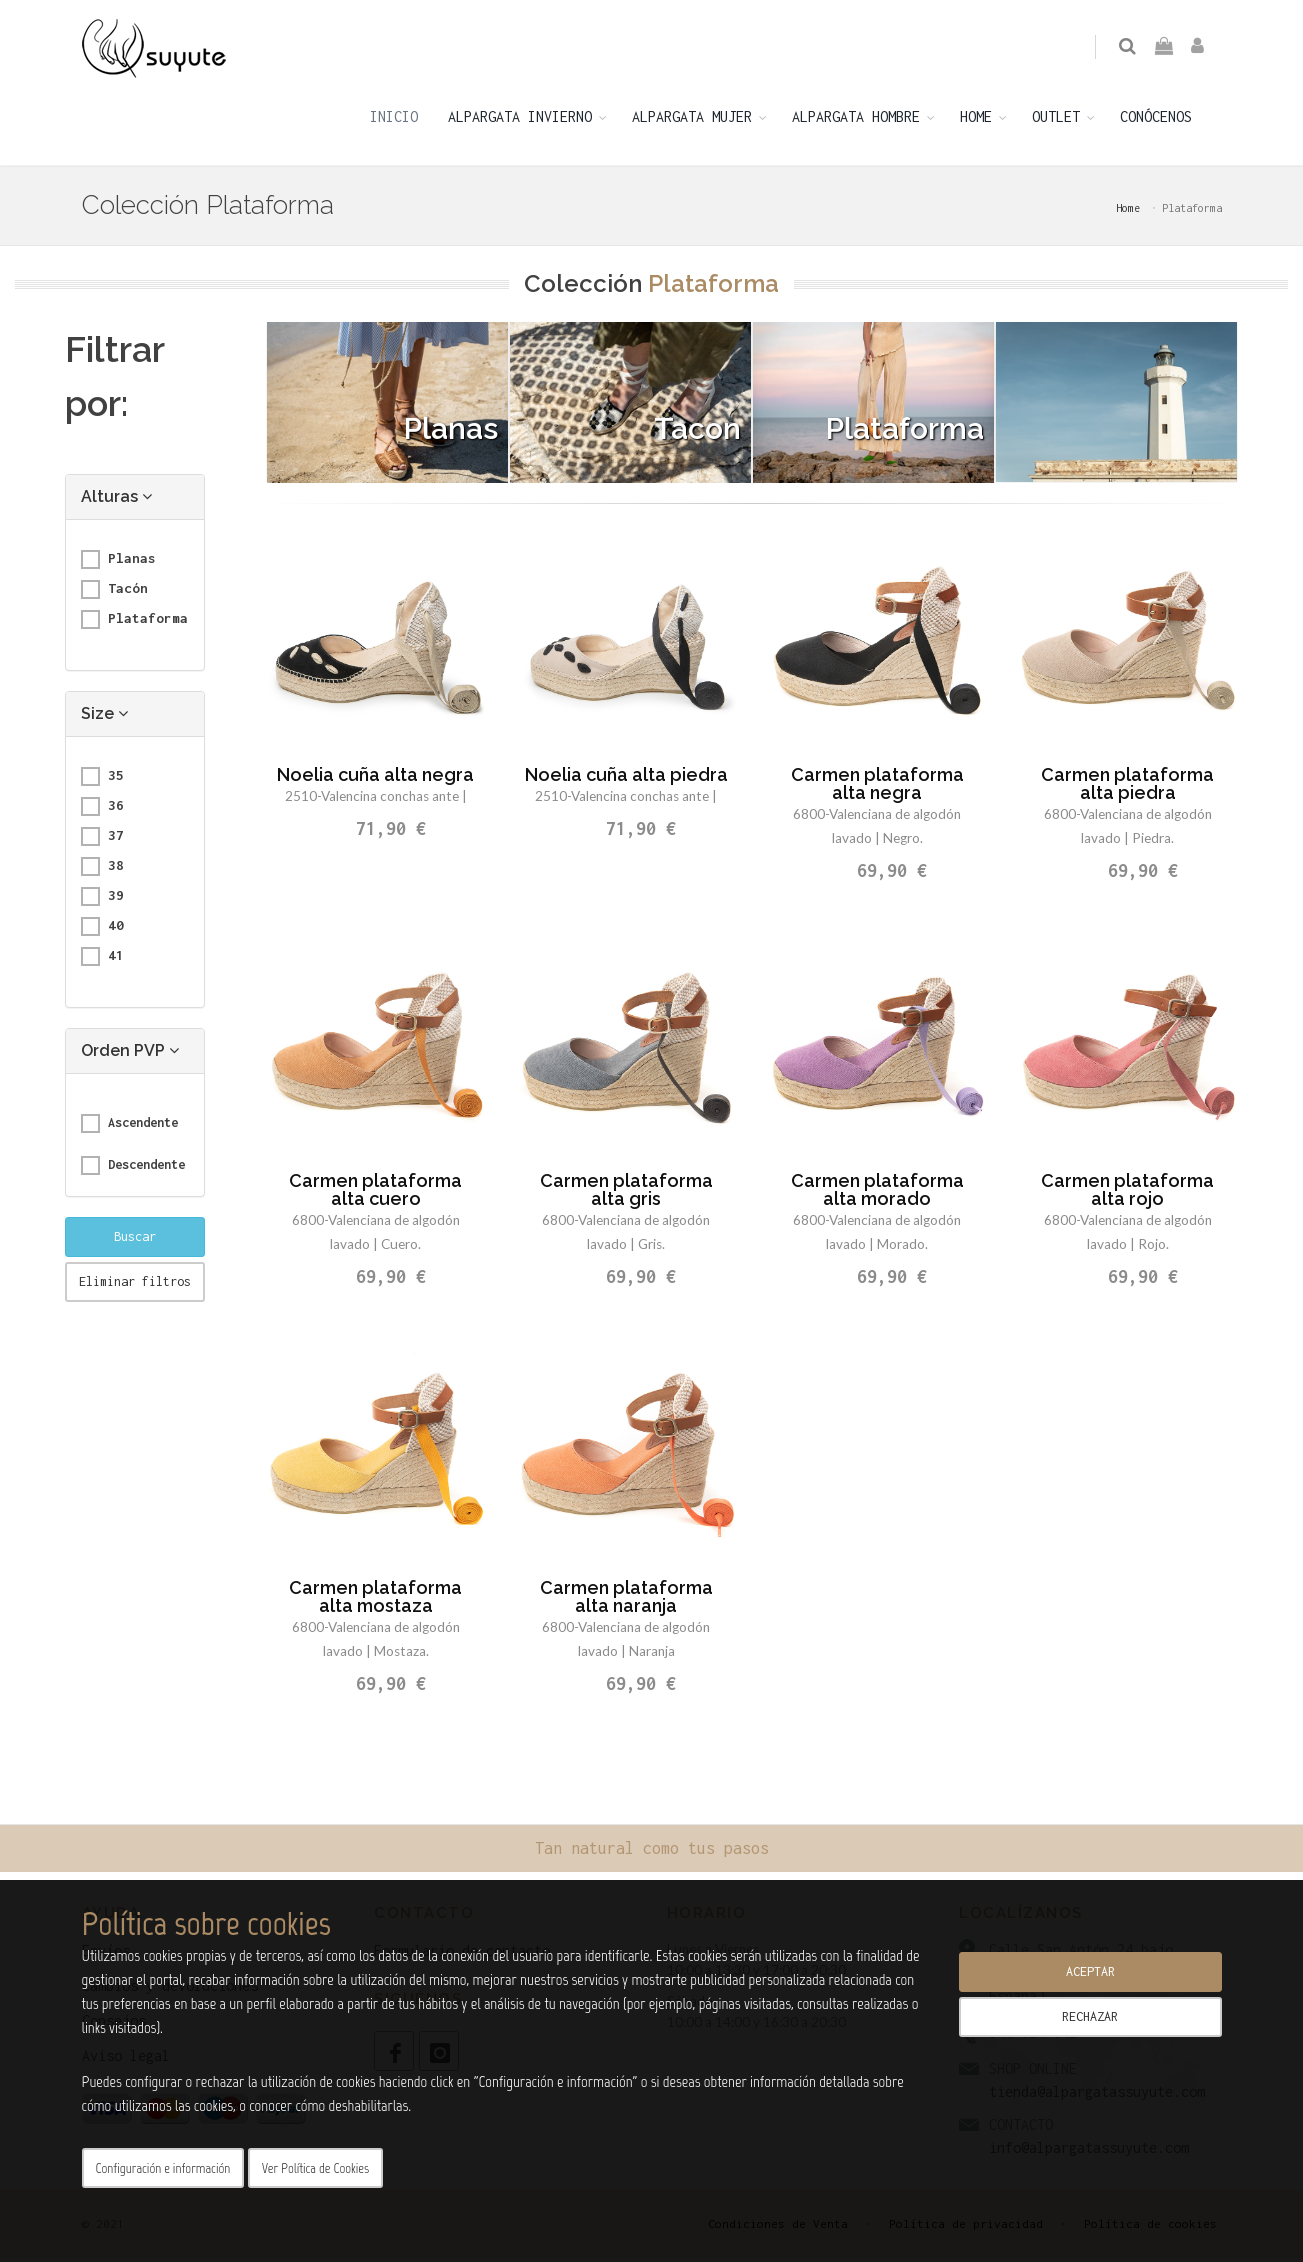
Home (1128, 212)
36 (102, 810)
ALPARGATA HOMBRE (856, 120)
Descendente (133, 1169)
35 (102, 780)
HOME (976, 120)
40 (102, 930)
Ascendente (129, 1127)
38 (102, 870)
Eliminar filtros (135, 1285)
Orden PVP (130, 1054)
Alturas (116, 500)
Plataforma (134, 623)
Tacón (114, 593)
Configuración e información (163, 2168)
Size (104, 717)
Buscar (135, 1240)
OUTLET (1056, 120)
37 (102, 840)
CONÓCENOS (1156, 120)
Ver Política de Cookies (315, 2168)
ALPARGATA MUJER (692, 120)
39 (102, 900)
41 (102, 960)
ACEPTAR (1090, 1971)
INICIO (394, 120)
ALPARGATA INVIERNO (520, 120)
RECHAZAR (1090, 2016)
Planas (118, 563)
